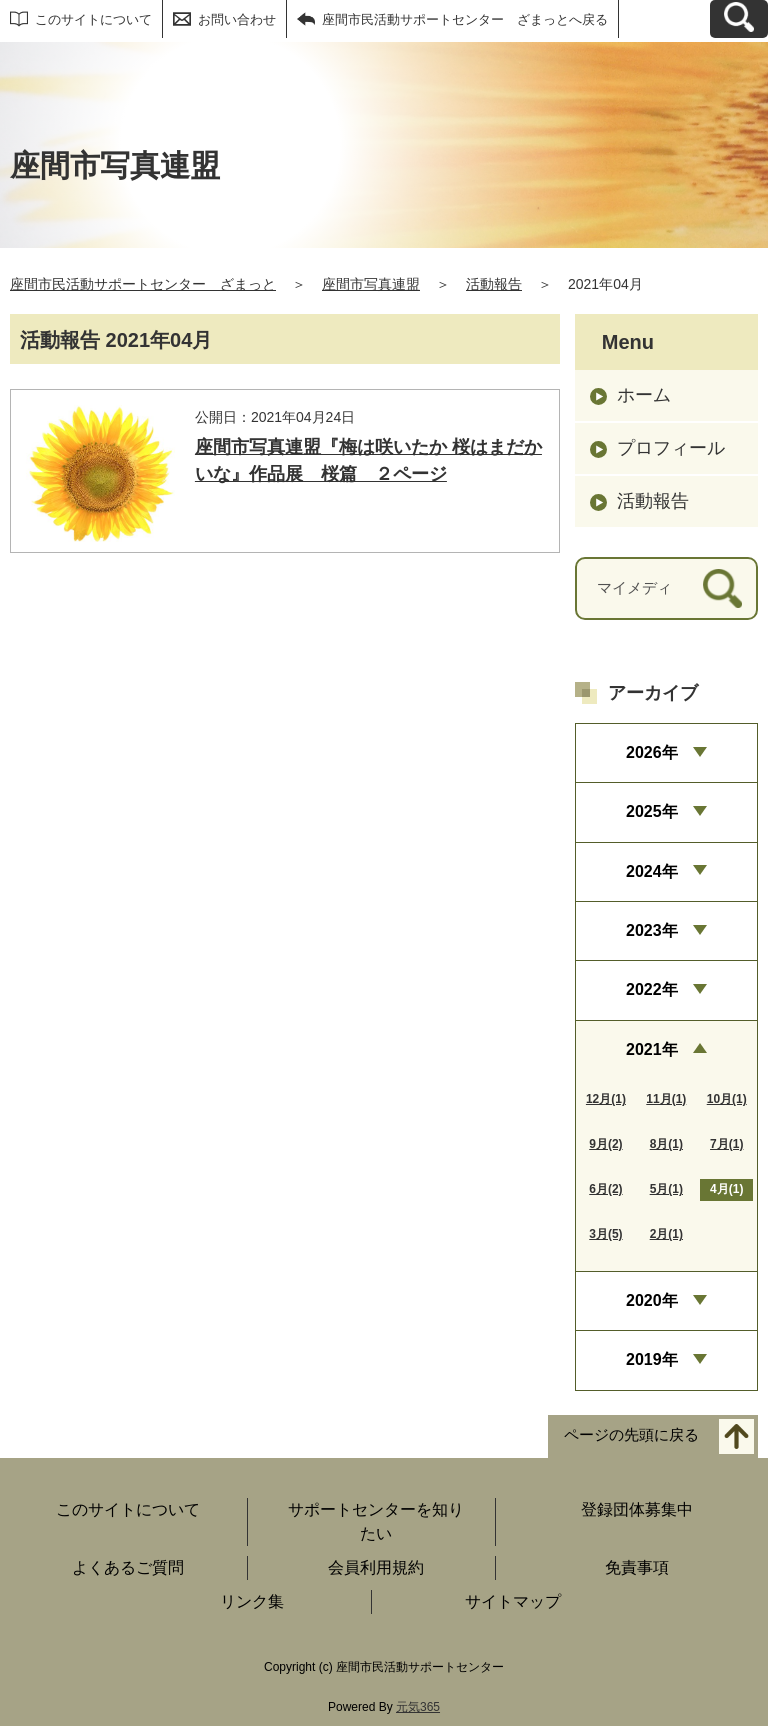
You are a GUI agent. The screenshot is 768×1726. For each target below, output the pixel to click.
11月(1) (666, 1099)
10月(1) (727, 1099)
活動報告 (494, 284)
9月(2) (605, 1144)
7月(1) (726, 1144)
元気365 (418, 1707)
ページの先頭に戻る (631, 1434)
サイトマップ (513, 1601)
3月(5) (605, 1234)
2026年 (652, 752)
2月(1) (666, 1234)
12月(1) (606, 1099)
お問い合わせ (237, 19)
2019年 (652, 1359)
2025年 (652, 811)
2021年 (652, 1049)
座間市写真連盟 (371, 284)
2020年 (652, 1300)
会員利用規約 (376, 1567)
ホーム (644, 395)
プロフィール (671, 448)
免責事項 (637, 1567)
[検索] (722, 588)
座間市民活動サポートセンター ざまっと (143, 284)
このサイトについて (93, 19)
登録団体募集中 (637, 1509)
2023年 (652, 930)
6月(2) (605, 1189)
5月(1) (666, 1189)
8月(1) (666, 1144)
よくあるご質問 (128, 1567)
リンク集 (252, 1601)
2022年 (652, 989)
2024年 (652, 871)
